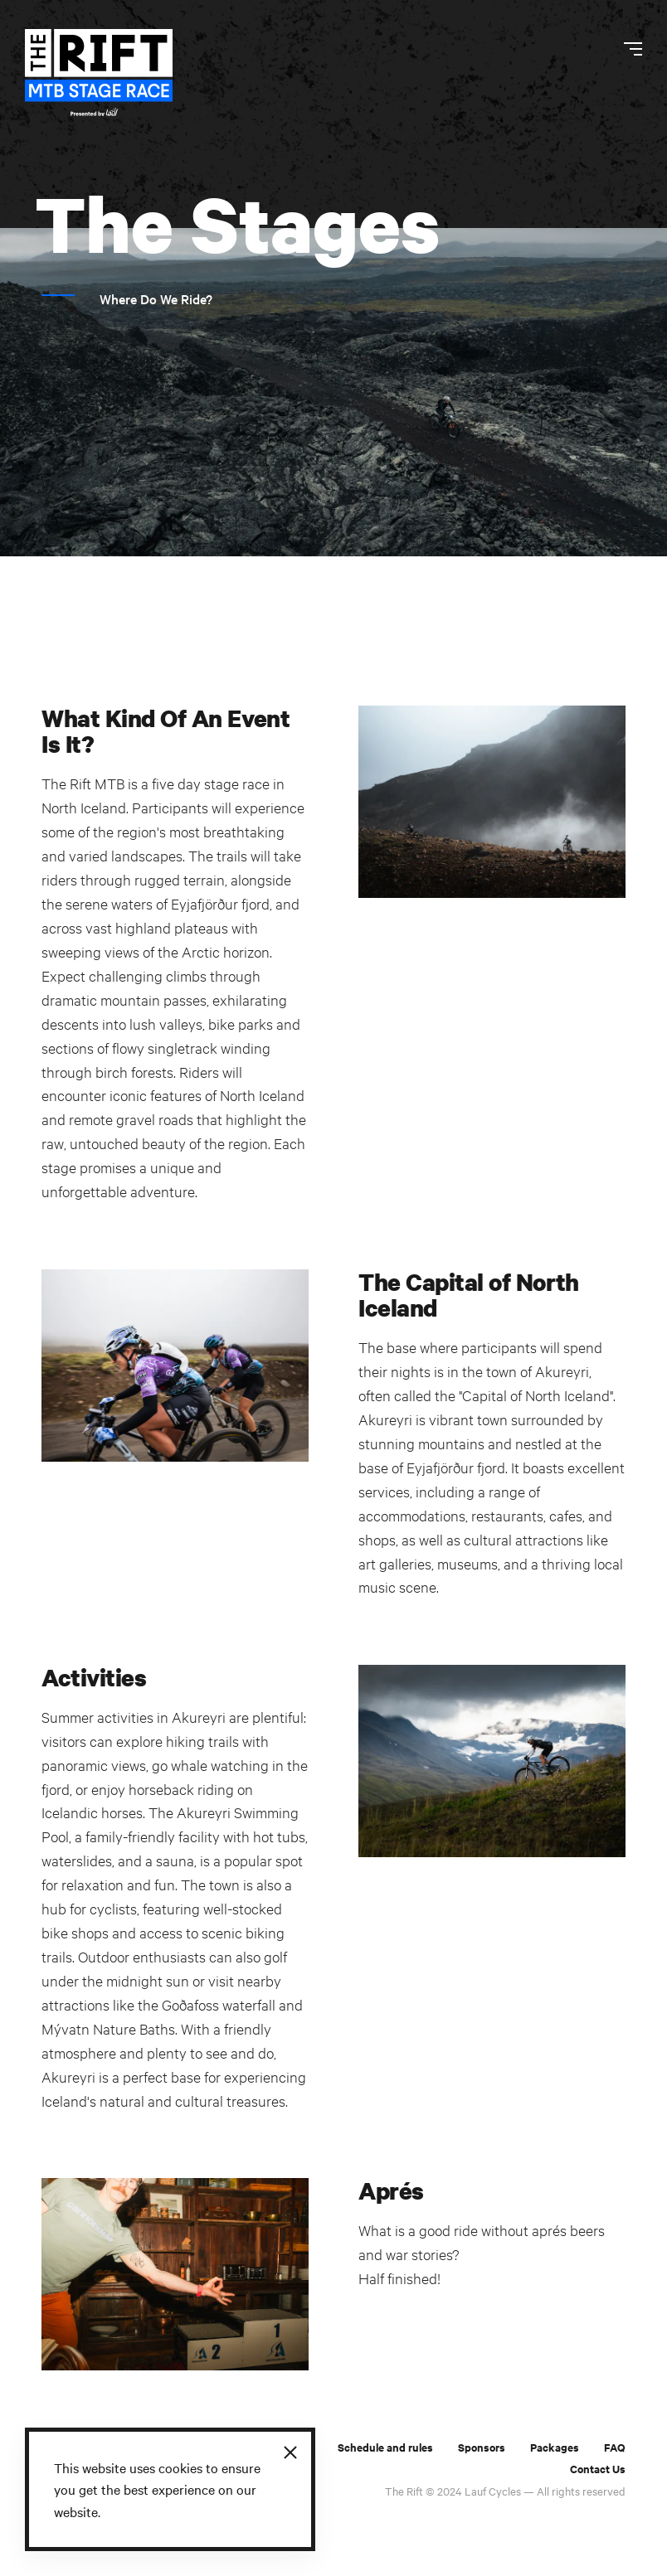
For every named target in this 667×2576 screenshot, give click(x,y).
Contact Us (598, 2469)
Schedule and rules (385, 2447)
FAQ (615, 2447)
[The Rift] (99, 73)
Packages (554, 2447)
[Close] (290, 2452)
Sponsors (481, 2447)
